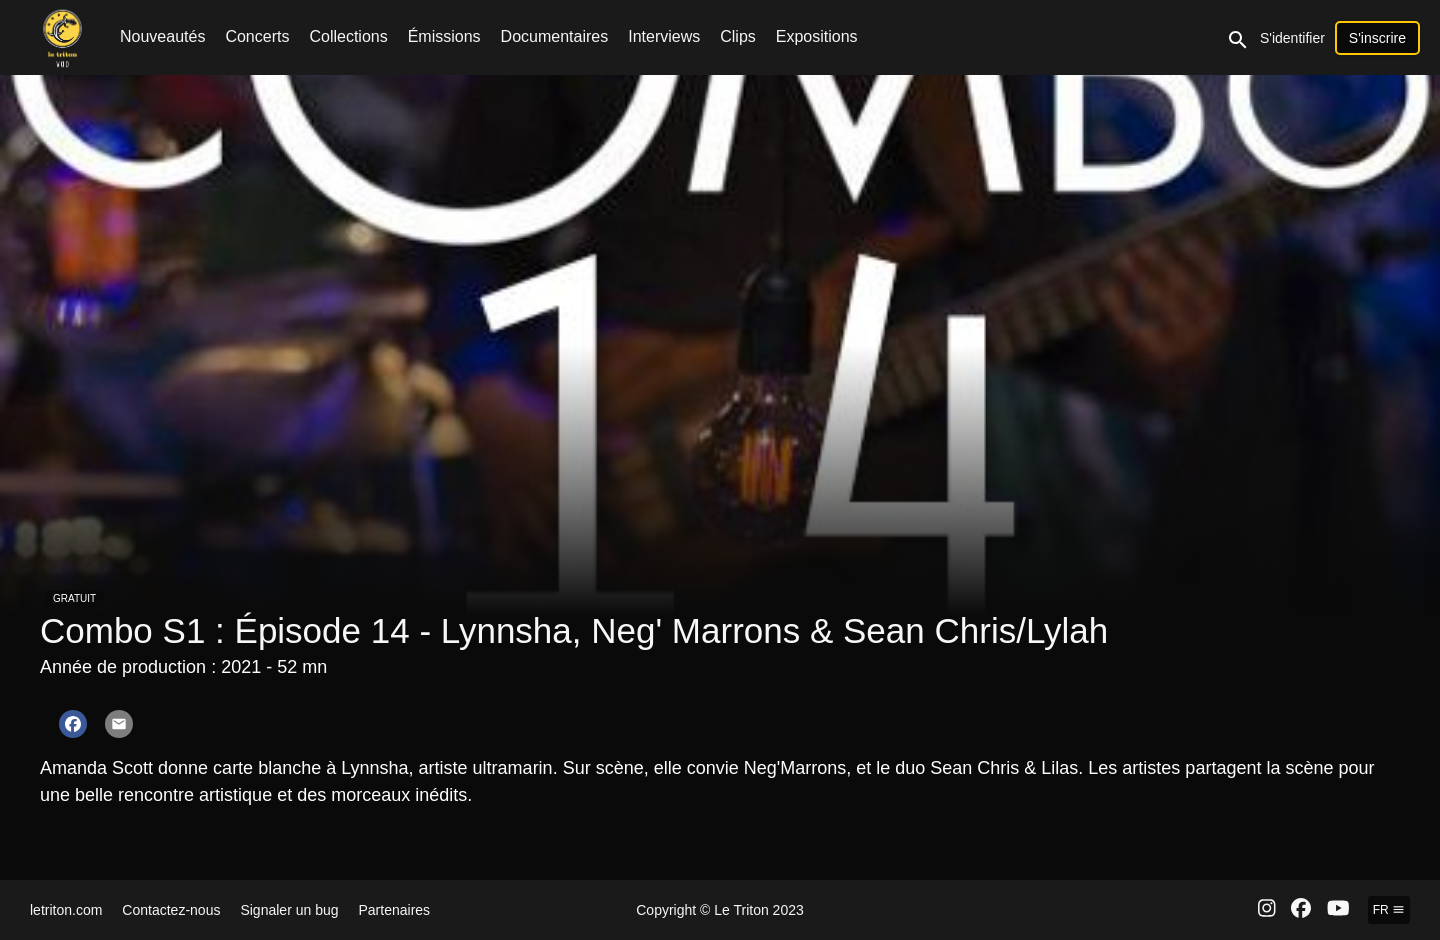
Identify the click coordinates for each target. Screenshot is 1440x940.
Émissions (444, 36)
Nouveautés (162, 36)
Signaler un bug (289, 910)
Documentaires (555, 36)
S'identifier (1292, 38)
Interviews (664, 36)
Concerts (257, 36)
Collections (348, 36)
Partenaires (395, 910)
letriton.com (66, 910)
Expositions (817, 36)
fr (1389, 910)
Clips (738, 36)
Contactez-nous (171, 910)
